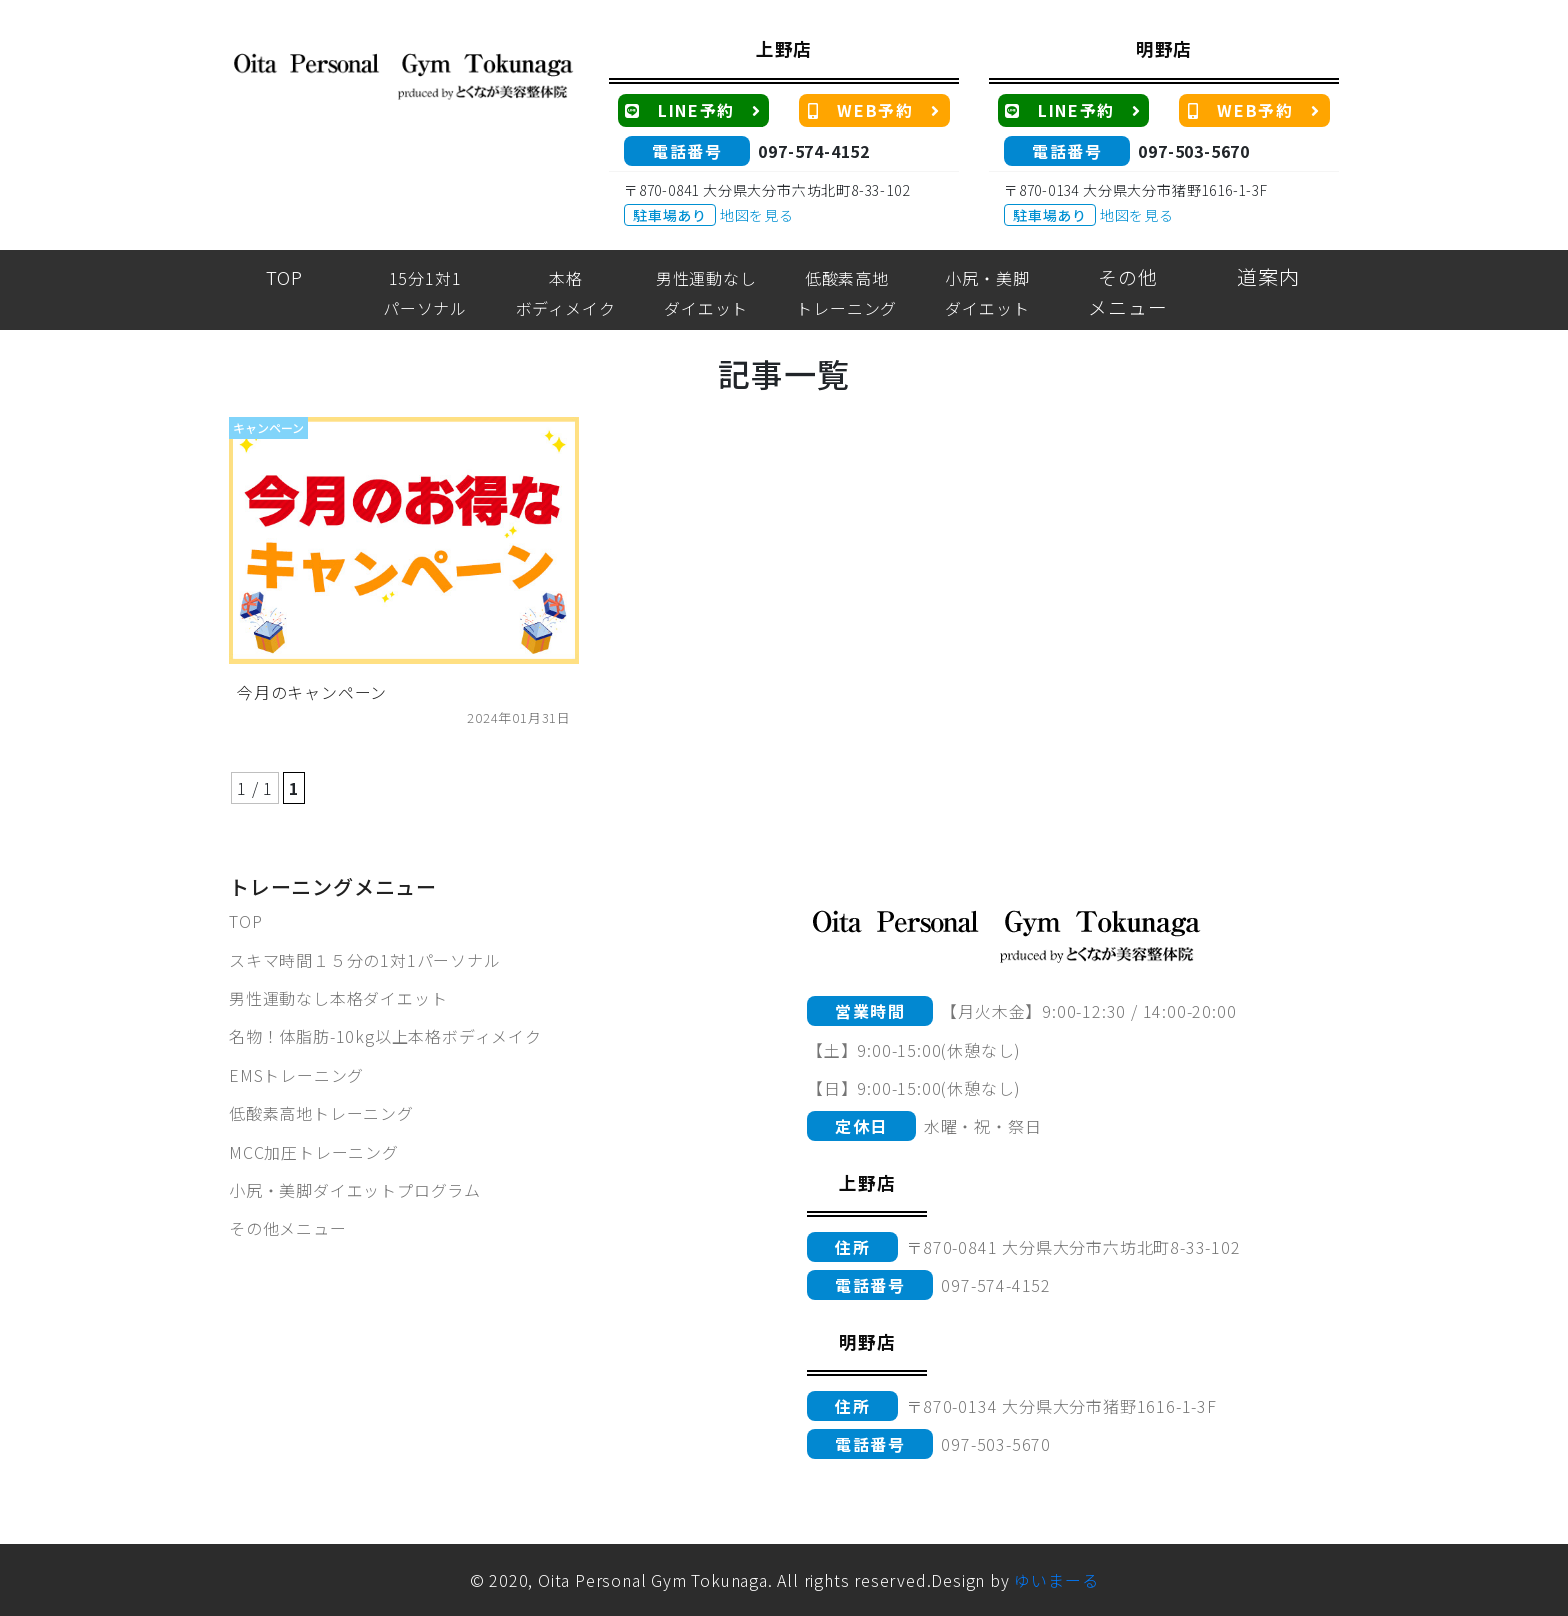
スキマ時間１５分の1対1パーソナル (365, 960)
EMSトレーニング (296, 1075)
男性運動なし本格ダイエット (338, 998)
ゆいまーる (1056, 1580)
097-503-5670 (1194, 151)
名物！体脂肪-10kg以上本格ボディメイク (385, 1036)
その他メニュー (288, 1228)
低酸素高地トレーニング (321, 1113)
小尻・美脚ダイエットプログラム (355, 1190)
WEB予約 (874, 110)
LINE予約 (693, 110)
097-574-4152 (814, 151)
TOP (245, 921)
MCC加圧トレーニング (314, 1152)
